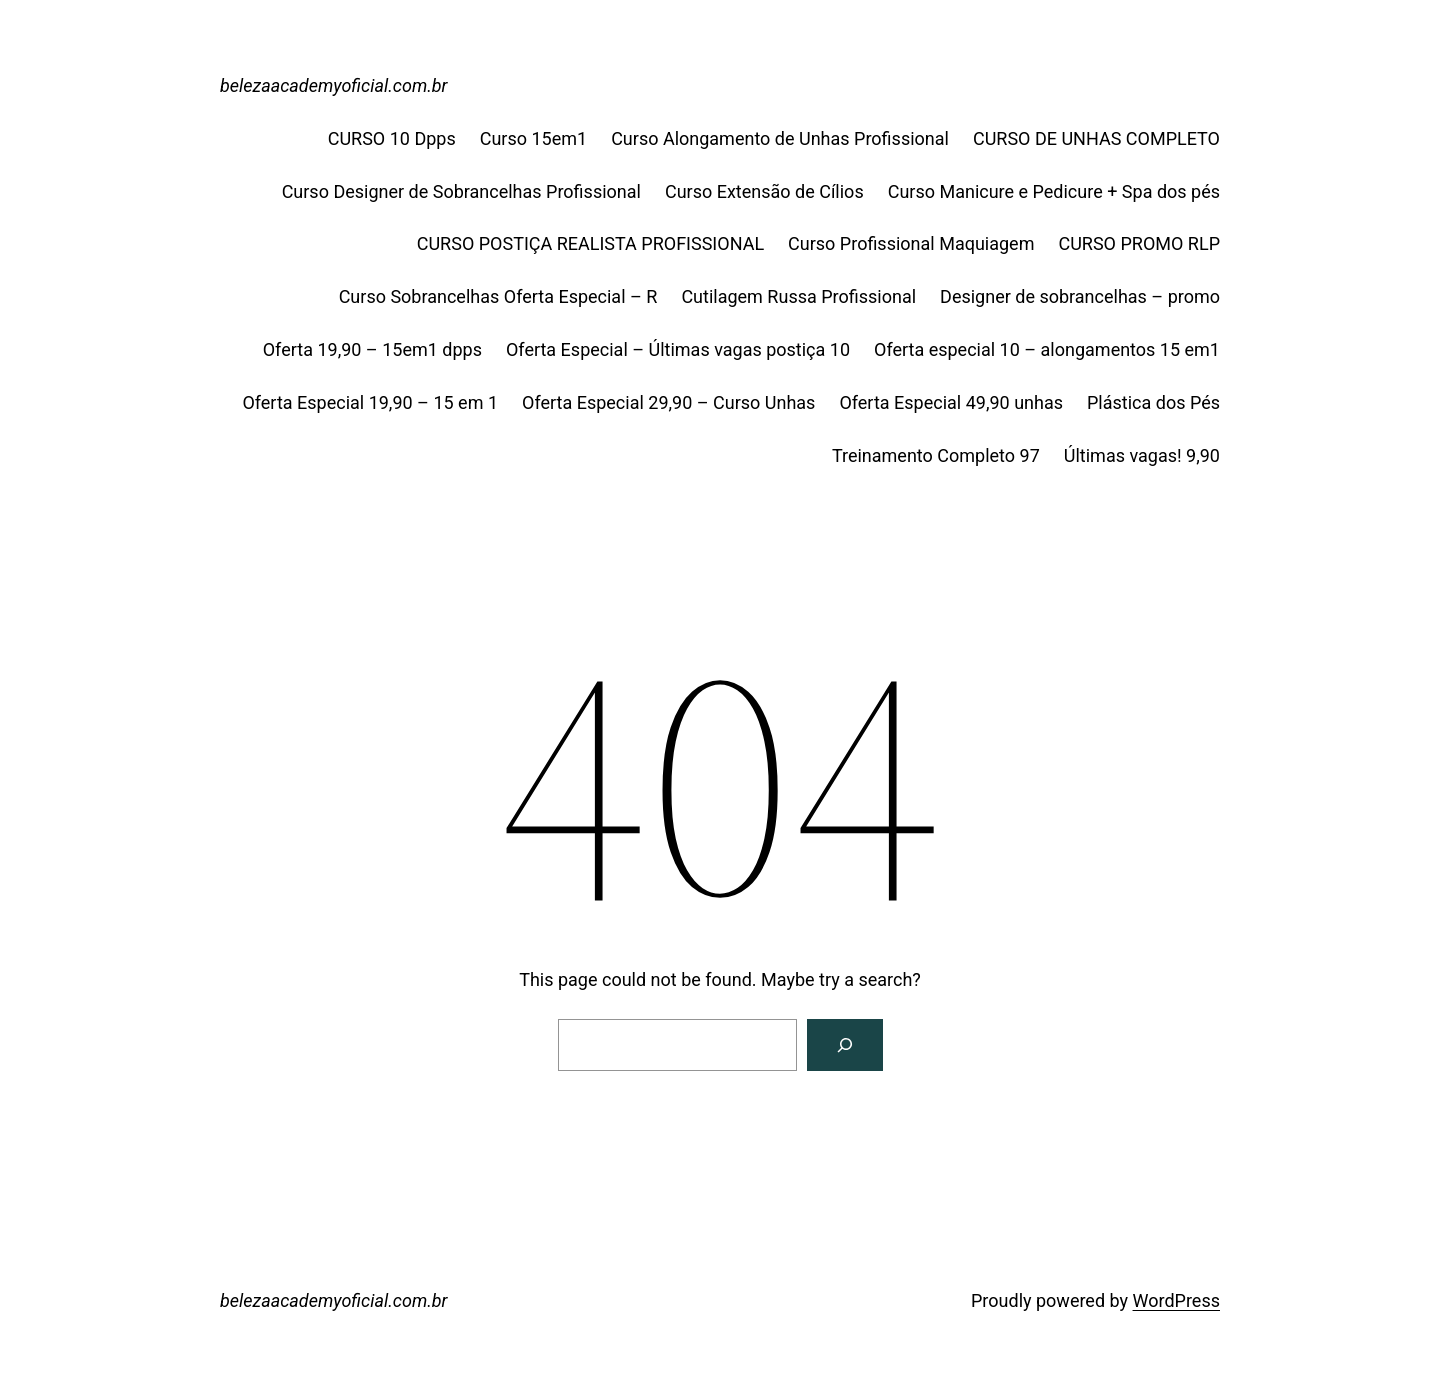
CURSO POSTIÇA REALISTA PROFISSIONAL (590, 243)
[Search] (845, 1045)
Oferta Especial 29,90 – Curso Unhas (668, 402)
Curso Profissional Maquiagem (911, 243)
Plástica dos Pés (1153, 402)
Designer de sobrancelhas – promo (1080, 296)
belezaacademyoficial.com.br (334, 85)
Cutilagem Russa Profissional (798, 296)
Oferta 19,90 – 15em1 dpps (372, 349)
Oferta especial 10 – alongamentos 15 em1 (1047, 349)
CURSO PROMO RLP (1139, 243)
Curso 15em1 (533, 138)
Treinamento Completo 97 (936, 455)
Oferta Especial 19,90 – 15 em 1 (370, 402)
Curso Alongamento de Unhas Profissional (780, 138)
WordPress (1176, 1300)
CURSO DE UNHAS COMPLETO (1096, 138)
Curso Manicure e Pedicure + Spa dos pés (1054, 191)
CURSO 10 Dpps (392, 138)
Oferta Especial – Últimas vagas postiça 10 (678, 349)
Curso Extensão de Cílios (764, 191)
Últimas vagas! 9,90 (1142, 455)
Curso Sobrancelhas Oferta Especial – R (498, 296)
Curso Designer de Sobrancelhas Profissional (461, 191)
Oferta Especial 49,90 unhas (951, 402)
